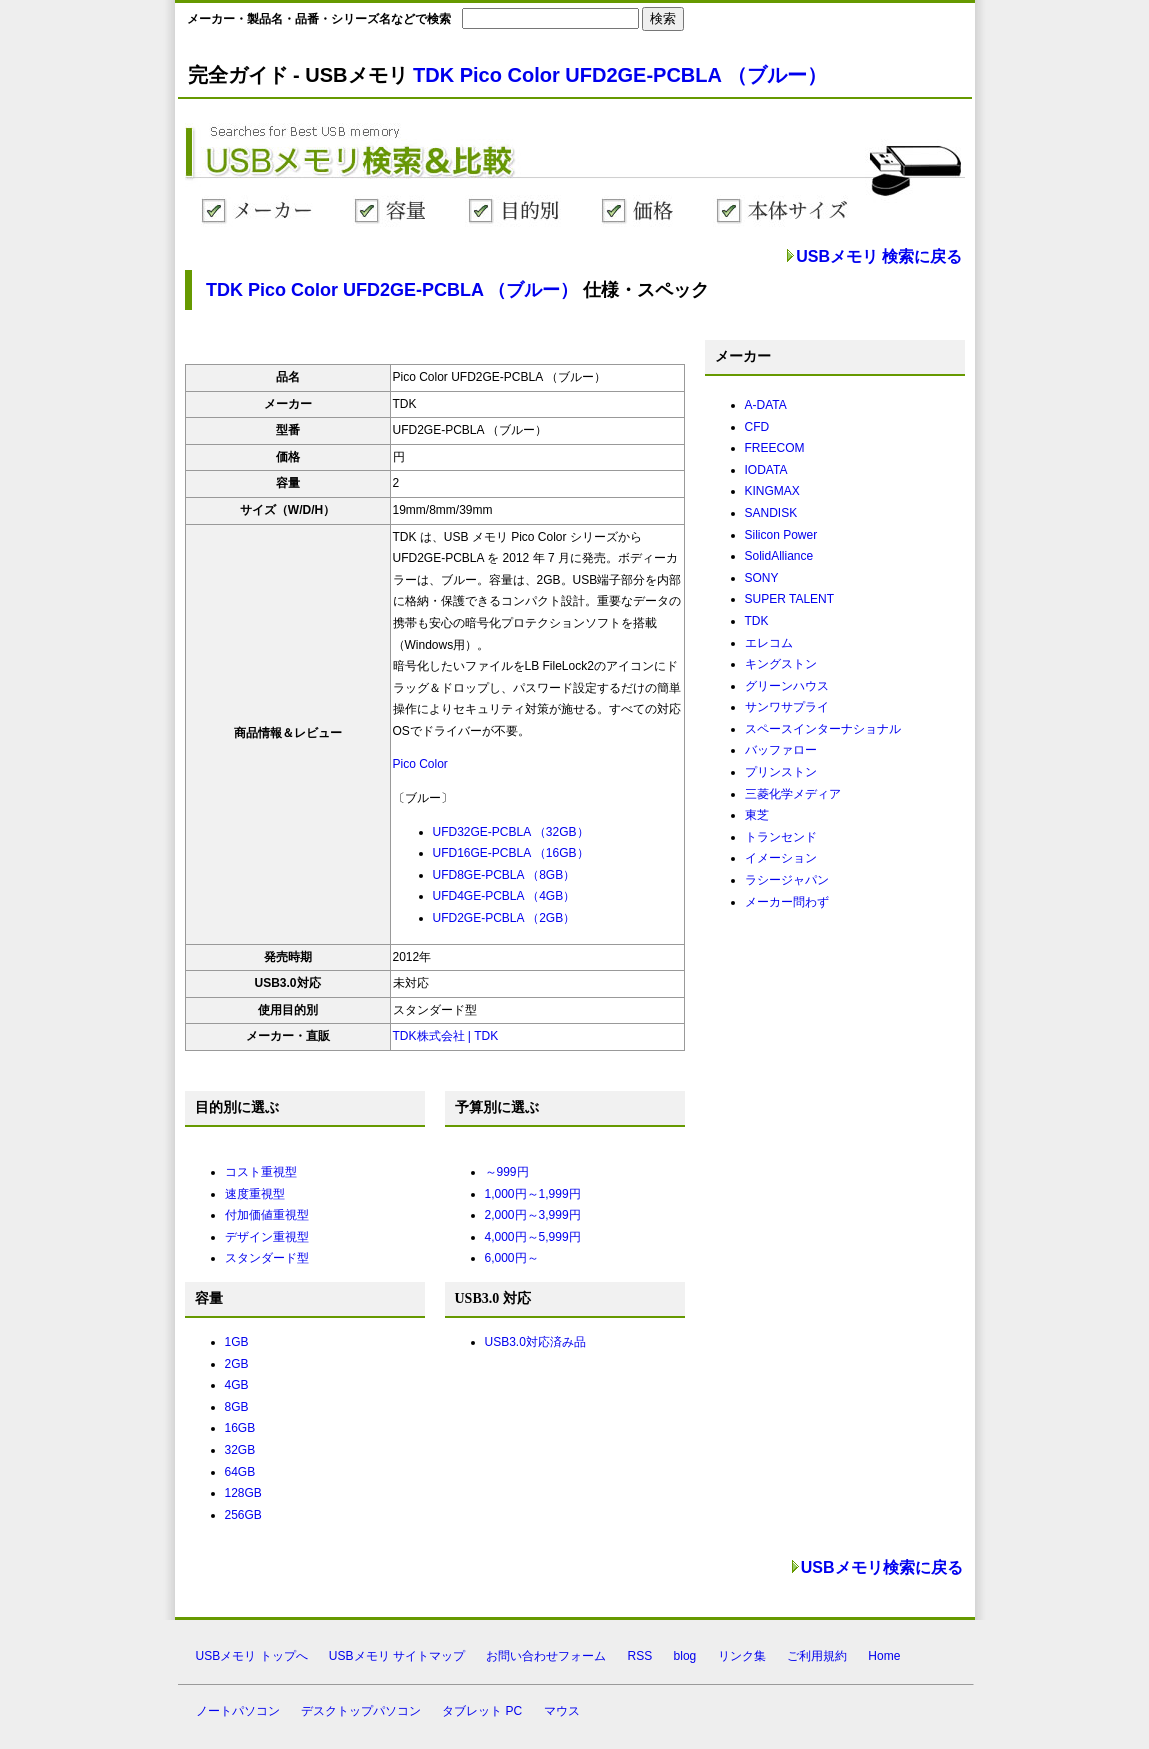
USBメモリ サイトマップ (397, 1656)
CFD (757, 427)
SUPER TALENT (790, 599)
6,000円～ (512, 1258)
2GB (237, 1364)
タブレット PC (482, 1711)
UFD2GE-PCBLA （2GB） (504, 918)
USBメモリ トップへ (252, 1656)
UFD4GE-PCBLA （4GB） (504, 896)
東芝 (757, 815)
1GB (237, 1342)
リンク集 (742, 1656)
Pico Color (420, 764)
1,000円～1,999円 (533, 1194)
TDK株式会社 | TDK (446, 1036)
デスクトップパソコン (361, 1711)
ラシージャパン (787, 880)
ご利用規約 (817, 1656)
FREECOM (775, 448)
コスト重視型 (261, 1172)
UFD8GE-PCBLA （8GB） (504, 875)
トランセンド (781, 837)
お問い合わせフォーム (546, 1656)
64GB (240, 1472)
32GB (240, 1450)
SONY (762, 578)
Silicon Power (781, 535)
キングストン (781, 664)
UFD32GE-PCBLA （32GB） (511, 832)
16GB (240, 1428)
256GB (243, 1515)
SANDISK (771, 513)
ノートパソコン (238, 1711)
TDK (757, 621)
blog (685, 1656)
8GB (237, 1407)
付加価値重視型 (267, 1215)
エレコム (769, 643)
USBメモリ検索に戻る (882, 1567)
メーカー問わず (787, 902)
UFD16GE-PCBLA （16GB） (511, 853)
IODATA (766, 470)
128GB (243, 1493)
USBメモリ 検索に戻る (879, 256)
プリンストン (781, 772)
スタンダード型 (267, 1258)
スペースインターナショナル (823, 729)
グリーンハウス (787, 686)
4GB (237, 1385)
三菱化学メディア (793, 794)
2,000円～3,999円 (533, 1215)
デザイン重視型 (267, 1237)
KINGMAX (772, 491)
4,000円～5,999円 (533, 1237)
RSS (640, 1656)
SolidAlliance (779, 556)
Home (884, 1656)
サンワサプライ (787, 707)
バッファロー (781, 750)
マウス (562, 1711)
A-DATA (766, 405)
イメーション (781, 858)
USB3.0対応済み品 (535, 1342)
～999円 (507, 1172)
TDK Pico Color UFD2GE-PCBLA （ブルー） (620, 75)
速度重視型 (255, 1194)
